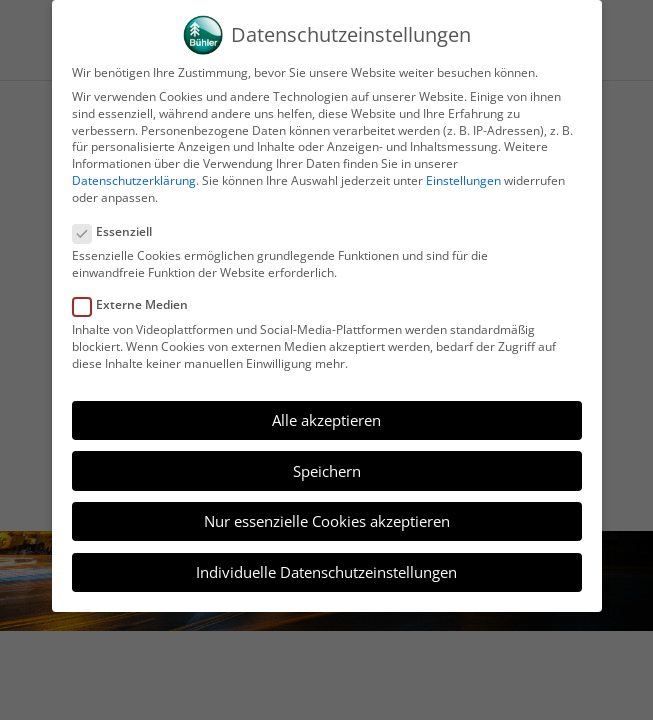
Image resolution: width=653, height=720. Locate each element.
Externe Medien (138, 305)
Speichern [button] (327, 471)
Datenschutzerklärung (134, 180)
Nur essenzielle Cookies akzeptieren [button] (327, 521)
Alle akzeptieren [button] (326, 420)
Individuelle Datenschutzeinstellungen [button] (326, 572)
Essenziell (120, 232)
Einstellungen (463, 180)
